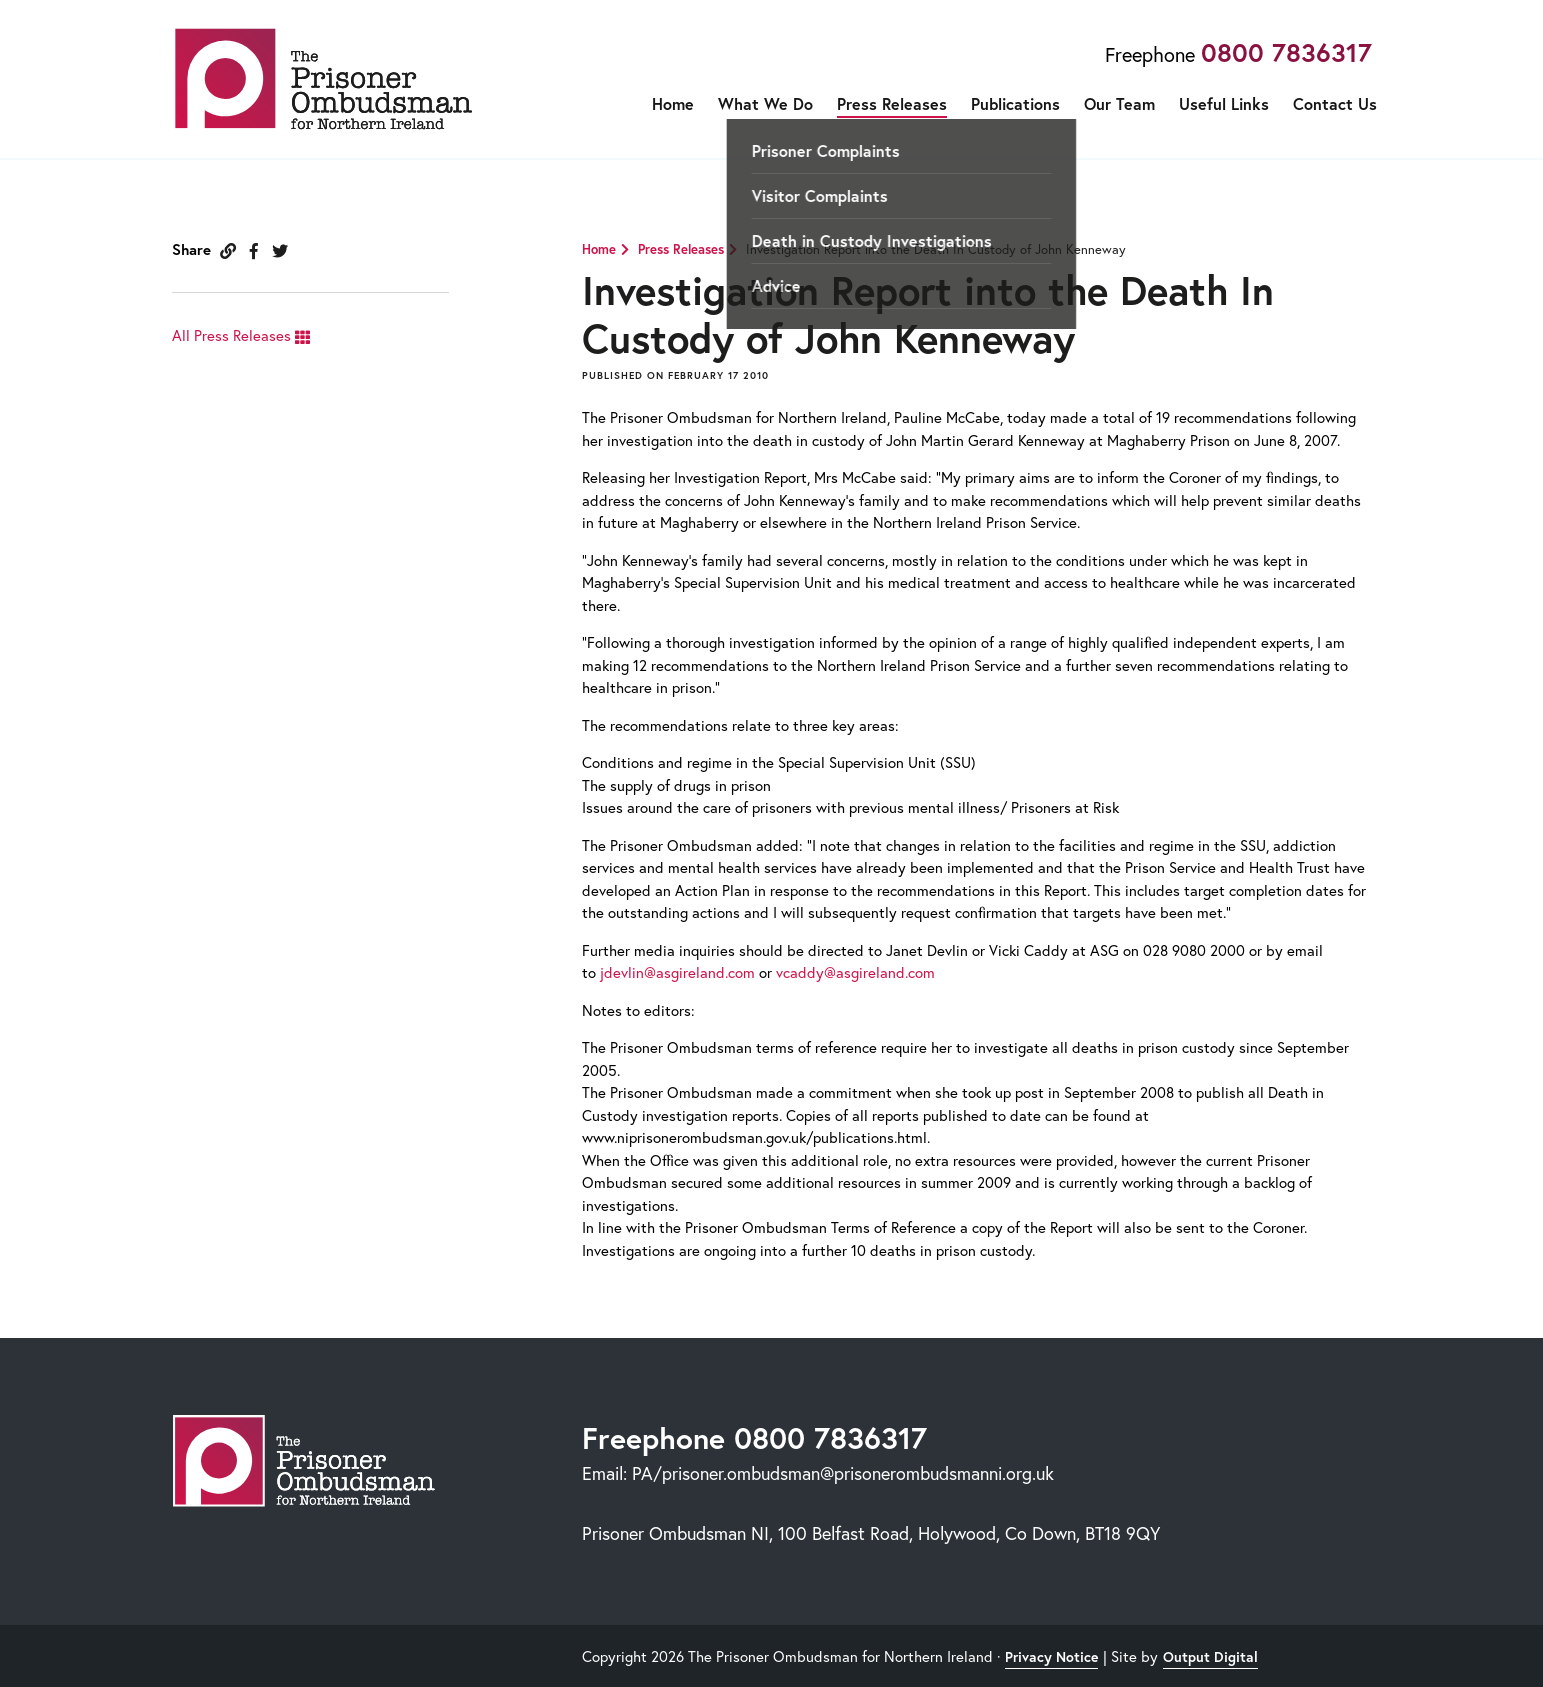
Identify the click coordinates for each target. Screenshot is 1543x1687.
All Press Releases (241, 335)
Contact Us (1335, 103)
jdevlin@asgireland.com (677, 972)
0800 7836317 (1286, 52)
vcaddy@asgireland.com (855, 972)
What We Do (765, 103)
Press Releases (892, 103)
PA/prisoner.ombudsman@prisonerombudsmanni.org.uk (843, 1473)
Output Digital (1210, 1657)
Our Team (1119, 103)
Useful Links (1224, 103)
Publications (1015, 103)
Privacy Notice (1051, 1657)
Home (673, 103)
